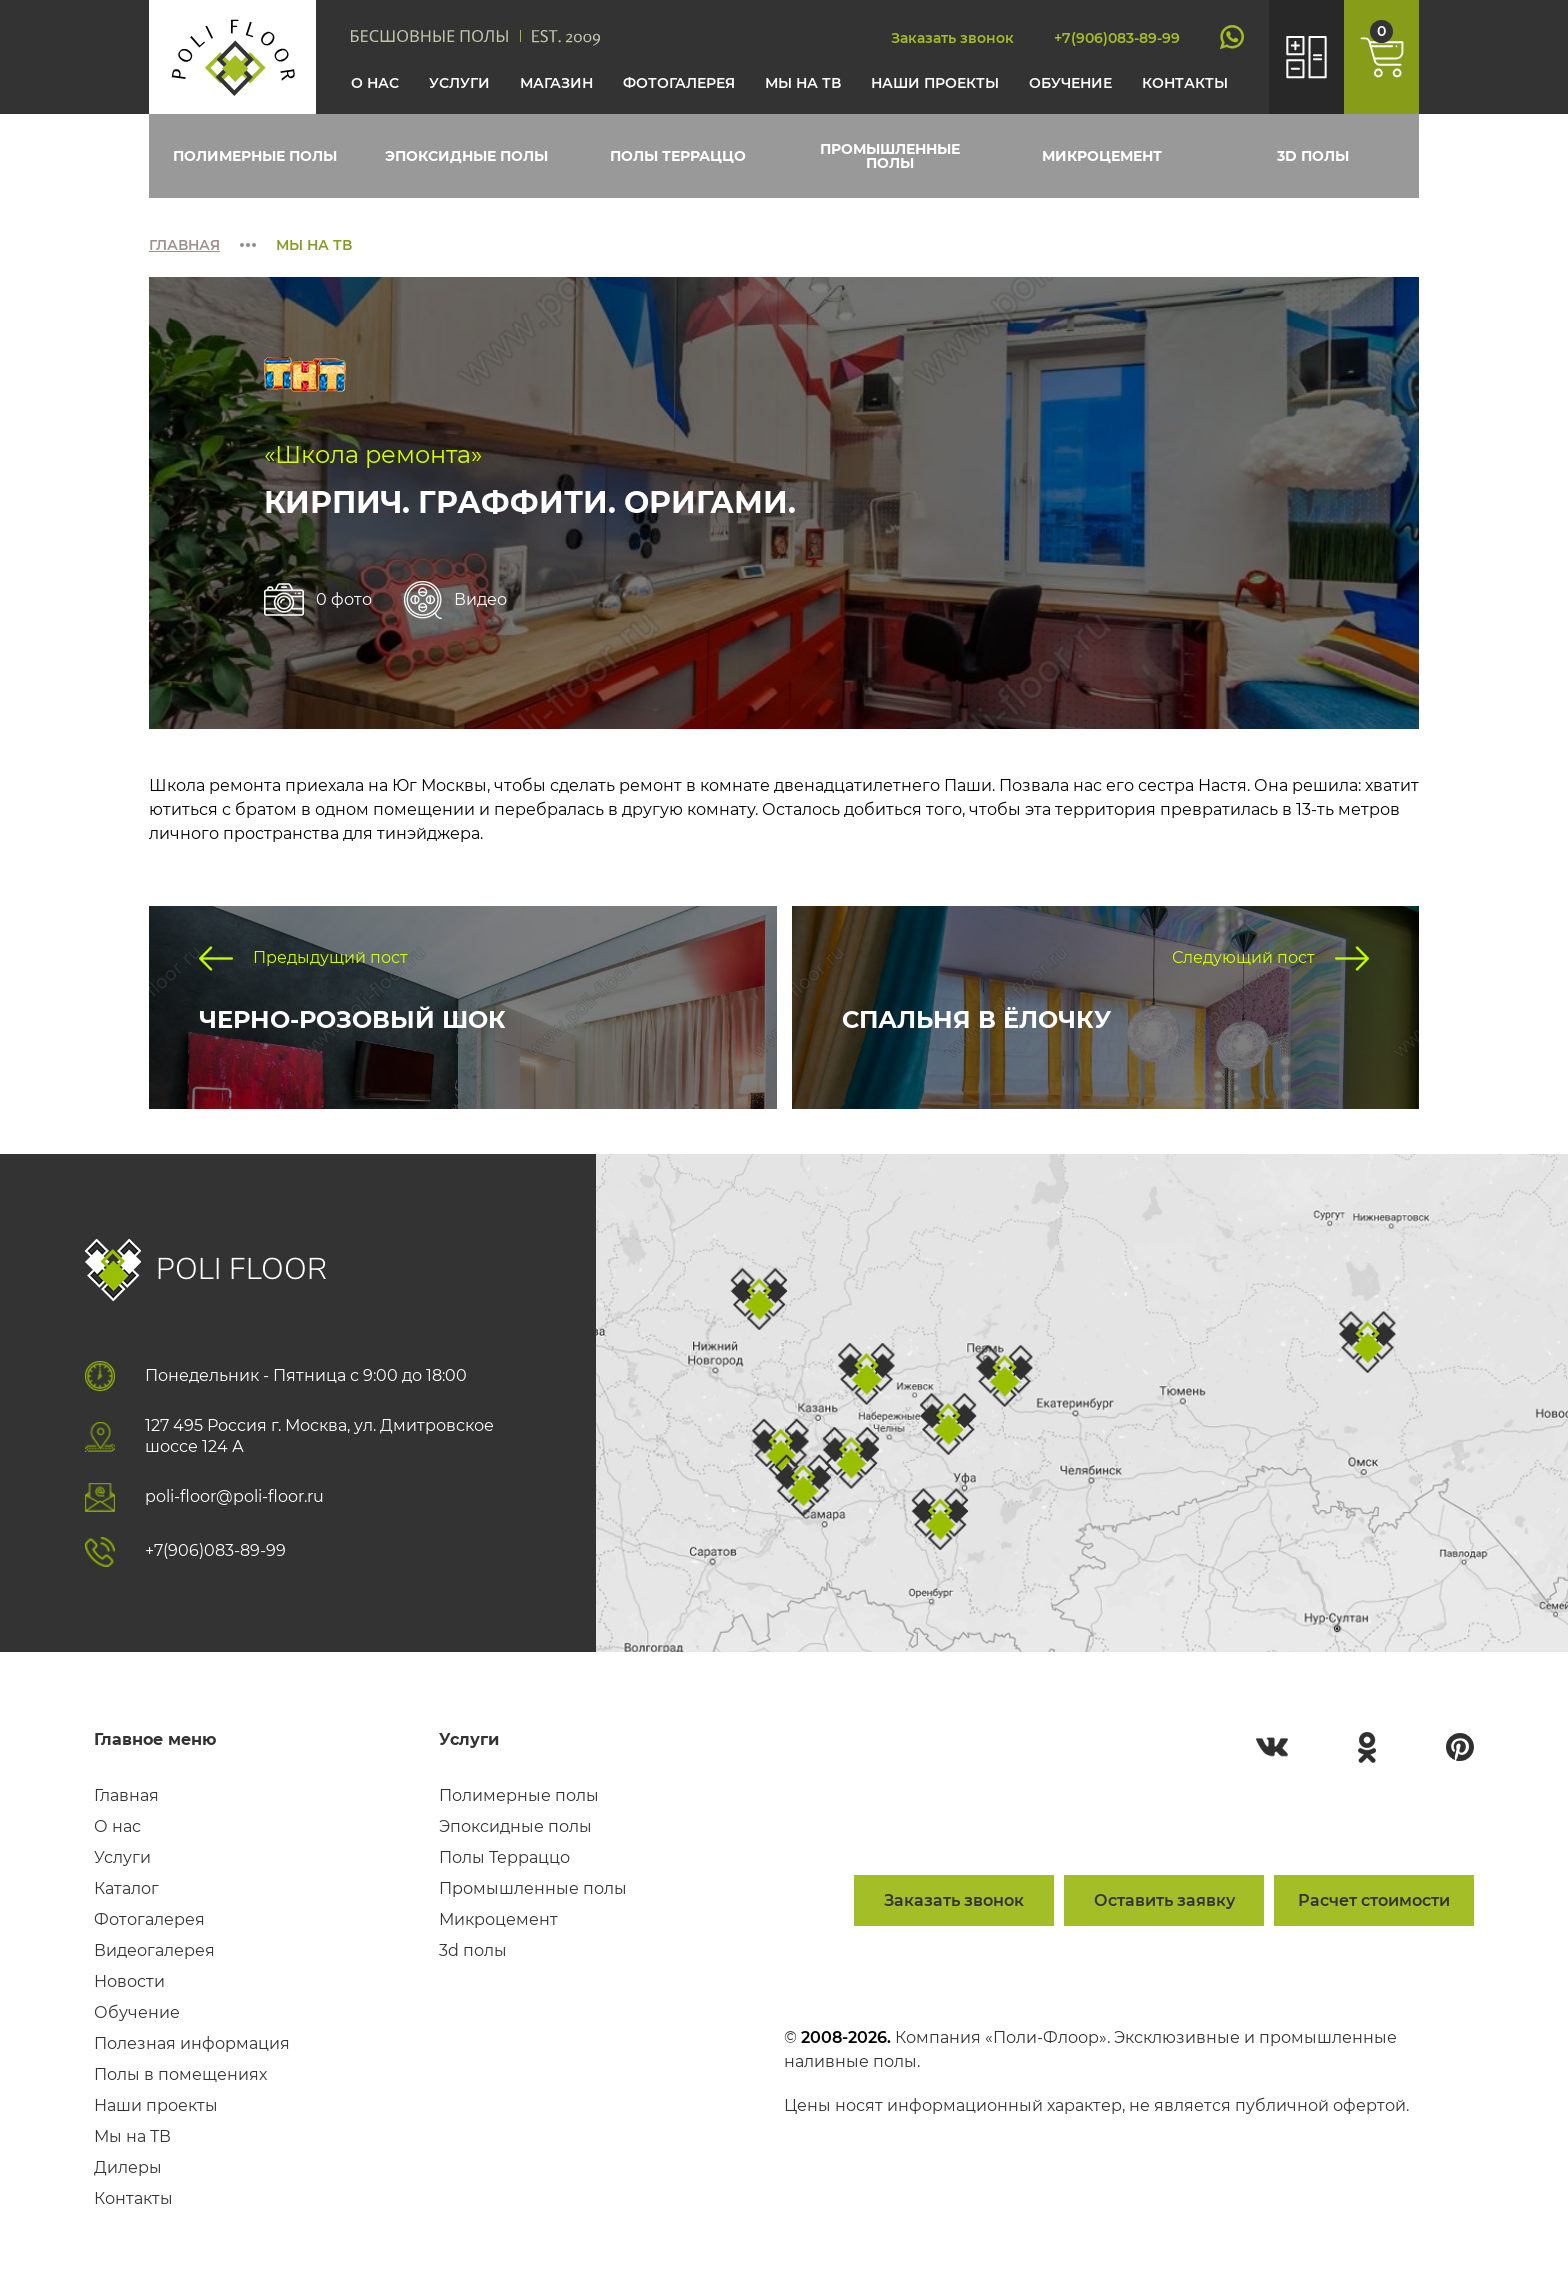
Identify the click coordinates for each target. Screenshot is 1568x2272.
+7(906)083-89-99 (1117, 38)
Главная (184, 245)
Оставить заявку (1164, 1900)
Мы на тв (803, 83)
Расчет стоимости (1374, 1900)
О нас (375, 83)
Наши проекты (935, 83)
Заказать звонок (952, 38)
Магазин (556, 83)
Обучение (1070, 83)
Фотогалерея (679, 83)
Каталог (126, 1889)
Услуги (459, 83)
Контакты (1185, 83)
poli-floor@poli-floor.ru (234, 1496)
